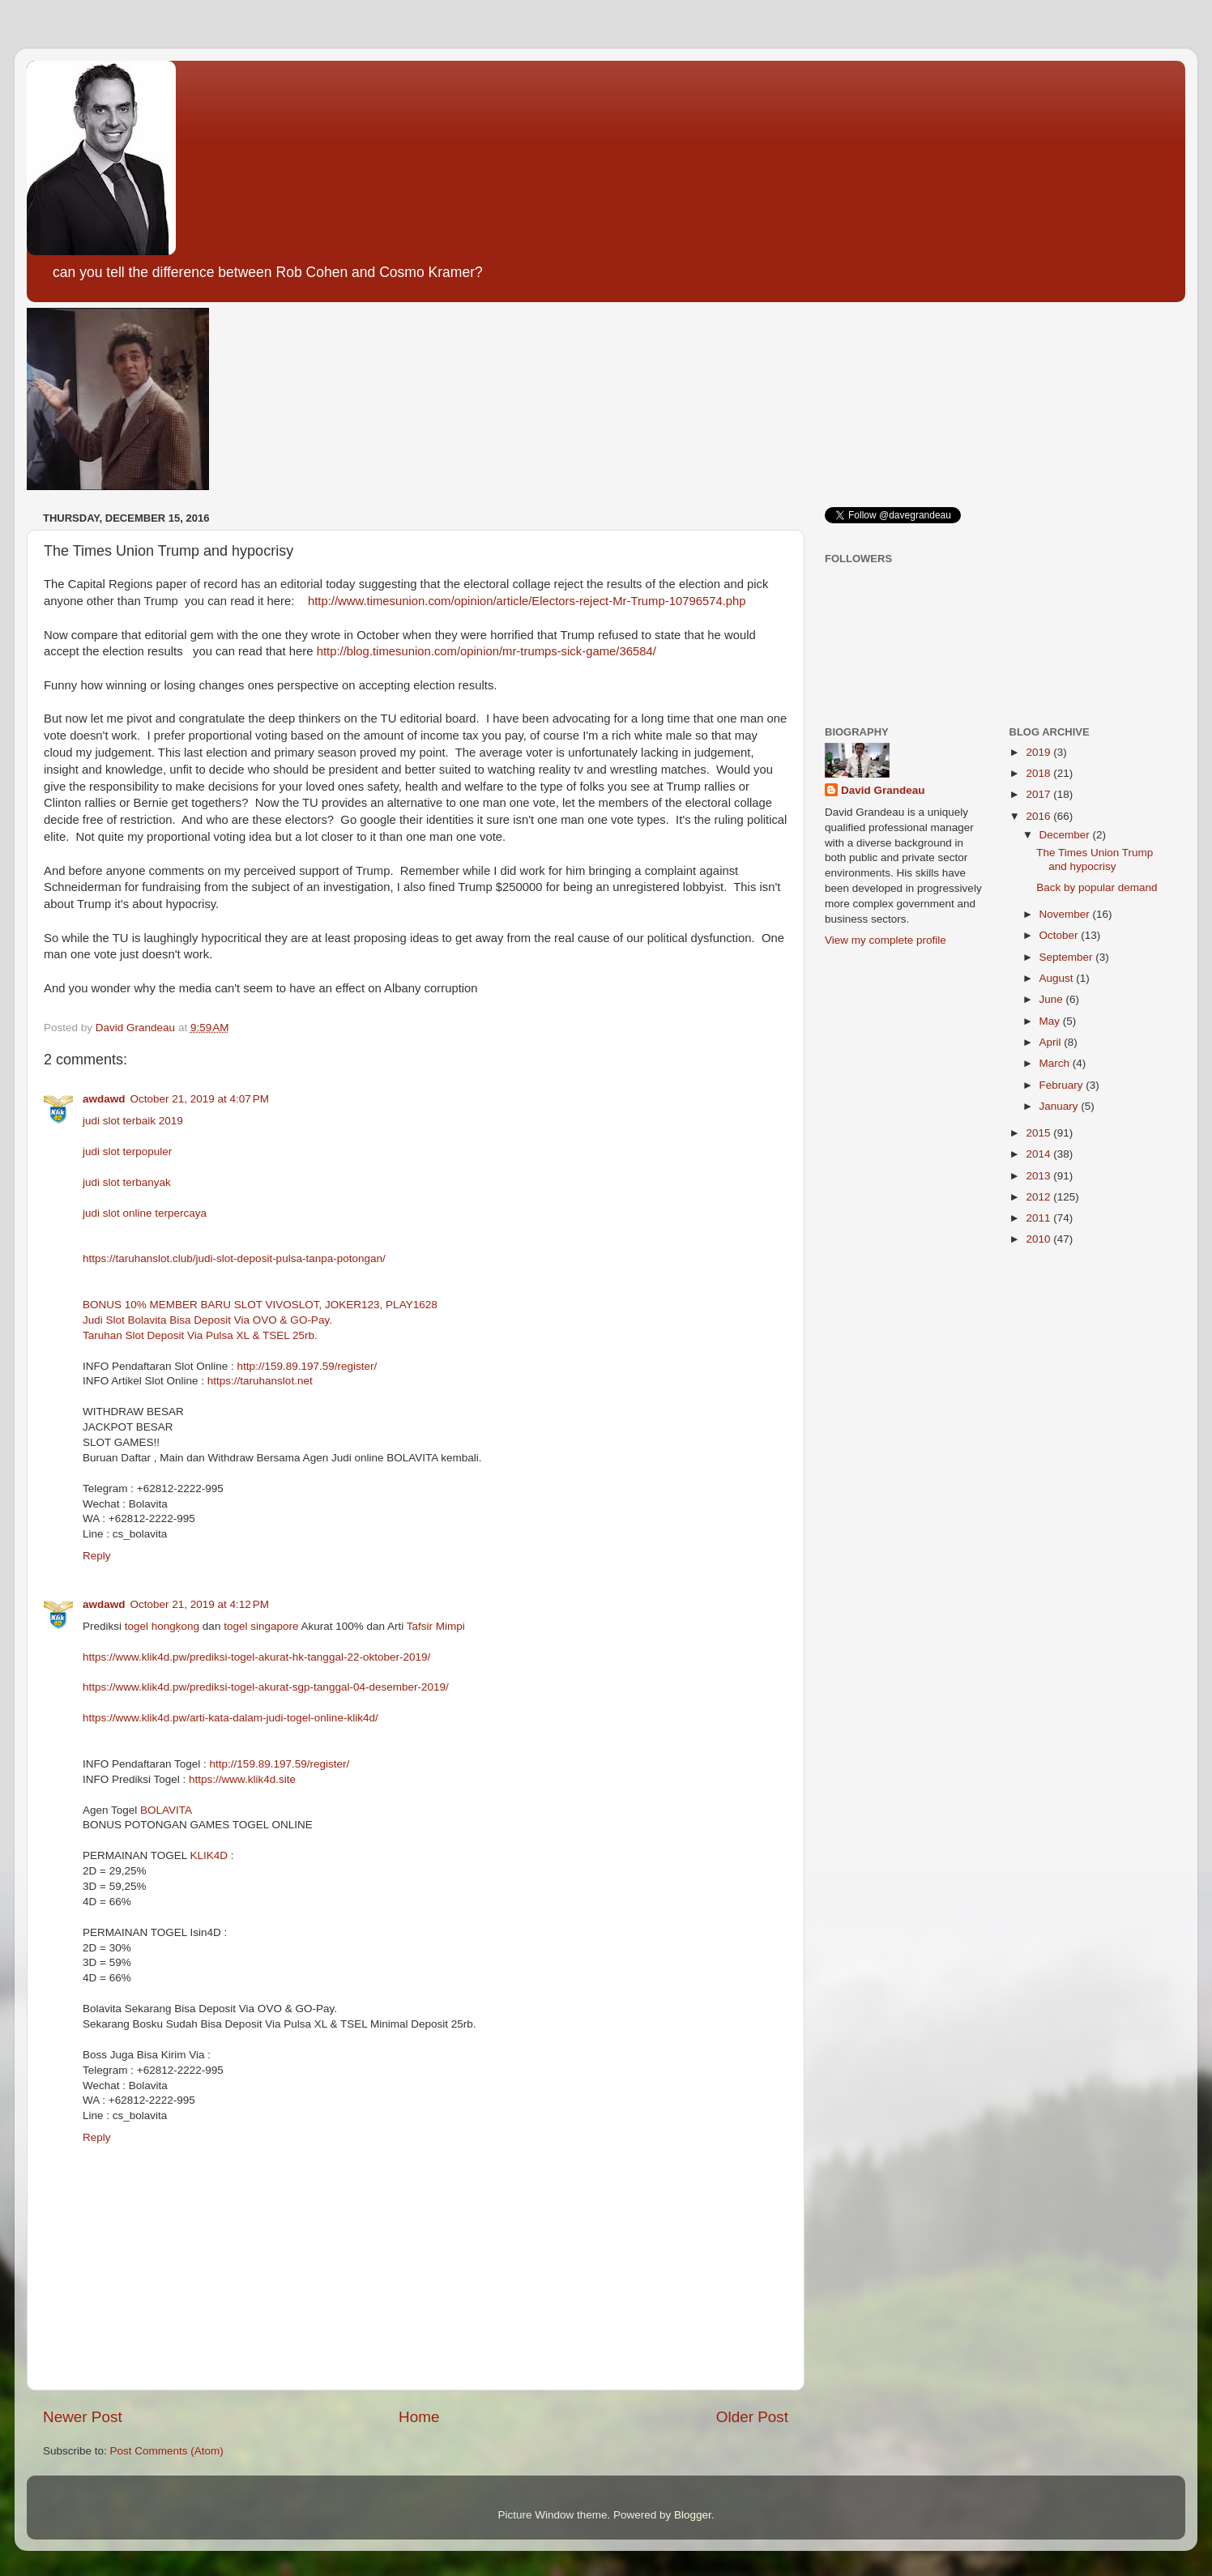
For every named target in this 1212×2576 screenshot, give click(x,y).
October (1060, 935)
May (1051, 1021)
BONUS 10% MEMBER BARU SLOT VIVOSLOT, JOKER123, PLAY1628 (260, 1305)
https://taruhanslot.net (260, 1381)
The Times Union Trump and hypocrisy (1094, 859)
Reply (97, 1556)
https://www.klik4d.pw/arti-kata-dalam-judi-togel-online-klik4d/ (230, 1718)
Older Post (752, 2416)
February (1062, 1085)
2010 (1039, 1239)
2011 (1039, 1218)
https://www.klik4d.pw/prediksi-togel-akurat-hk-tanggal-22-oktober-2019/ (256, 1657)
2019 (1039, 752)
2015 (1039, 1133)
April (1052, 1042)
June (1052, 999)
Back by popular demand (1096, 887)
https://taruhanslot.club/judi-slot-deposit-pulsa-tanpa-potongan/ (234, 1258)
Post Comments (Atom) (167, 2451)
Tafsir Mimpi (436, 1626)
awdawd (104, 1099)
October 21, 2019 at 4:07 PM (199, 1099)
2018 (1039, 773)
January (1060, 1106)
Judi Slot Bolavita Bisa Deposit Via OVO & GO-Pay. (207, 1320)
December (1066, 835)
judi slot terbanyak (127, 1182)
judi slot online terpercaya (145, 1213)
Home (419, 2416)
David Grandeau (883, 790)
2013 (1039, 1176)
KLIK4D (209, 1855)
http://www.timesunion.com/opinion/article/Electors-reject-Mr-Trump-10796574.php (527, 601)
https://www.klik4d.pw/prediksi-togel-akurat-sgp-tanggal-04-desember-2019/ (266, 1687)
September (1067, 957)
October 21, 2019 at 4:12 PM (199, 1604)
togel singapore (262, 1626)
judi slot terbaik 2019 (133, 1121)
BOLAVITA (166, 1810)
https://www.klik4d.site (242, 1779)
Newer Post (82, 2416)
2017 (1039, 794)
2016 (1039, 816)
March (1056, 1063)
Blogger (692, 2515)
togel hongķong (162, 1626)
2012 (1039, 1197)
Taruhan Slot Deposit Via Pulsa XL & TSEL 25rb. (200, 1335)
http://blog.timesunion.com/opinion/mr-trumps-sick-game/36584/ (486, 651)
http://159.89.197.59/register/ (307, 1366)
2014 (1039, 1154)
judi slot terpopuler (127, 1151)
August (1058, 978)
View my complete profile (885, 940)
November (1066, 914)
